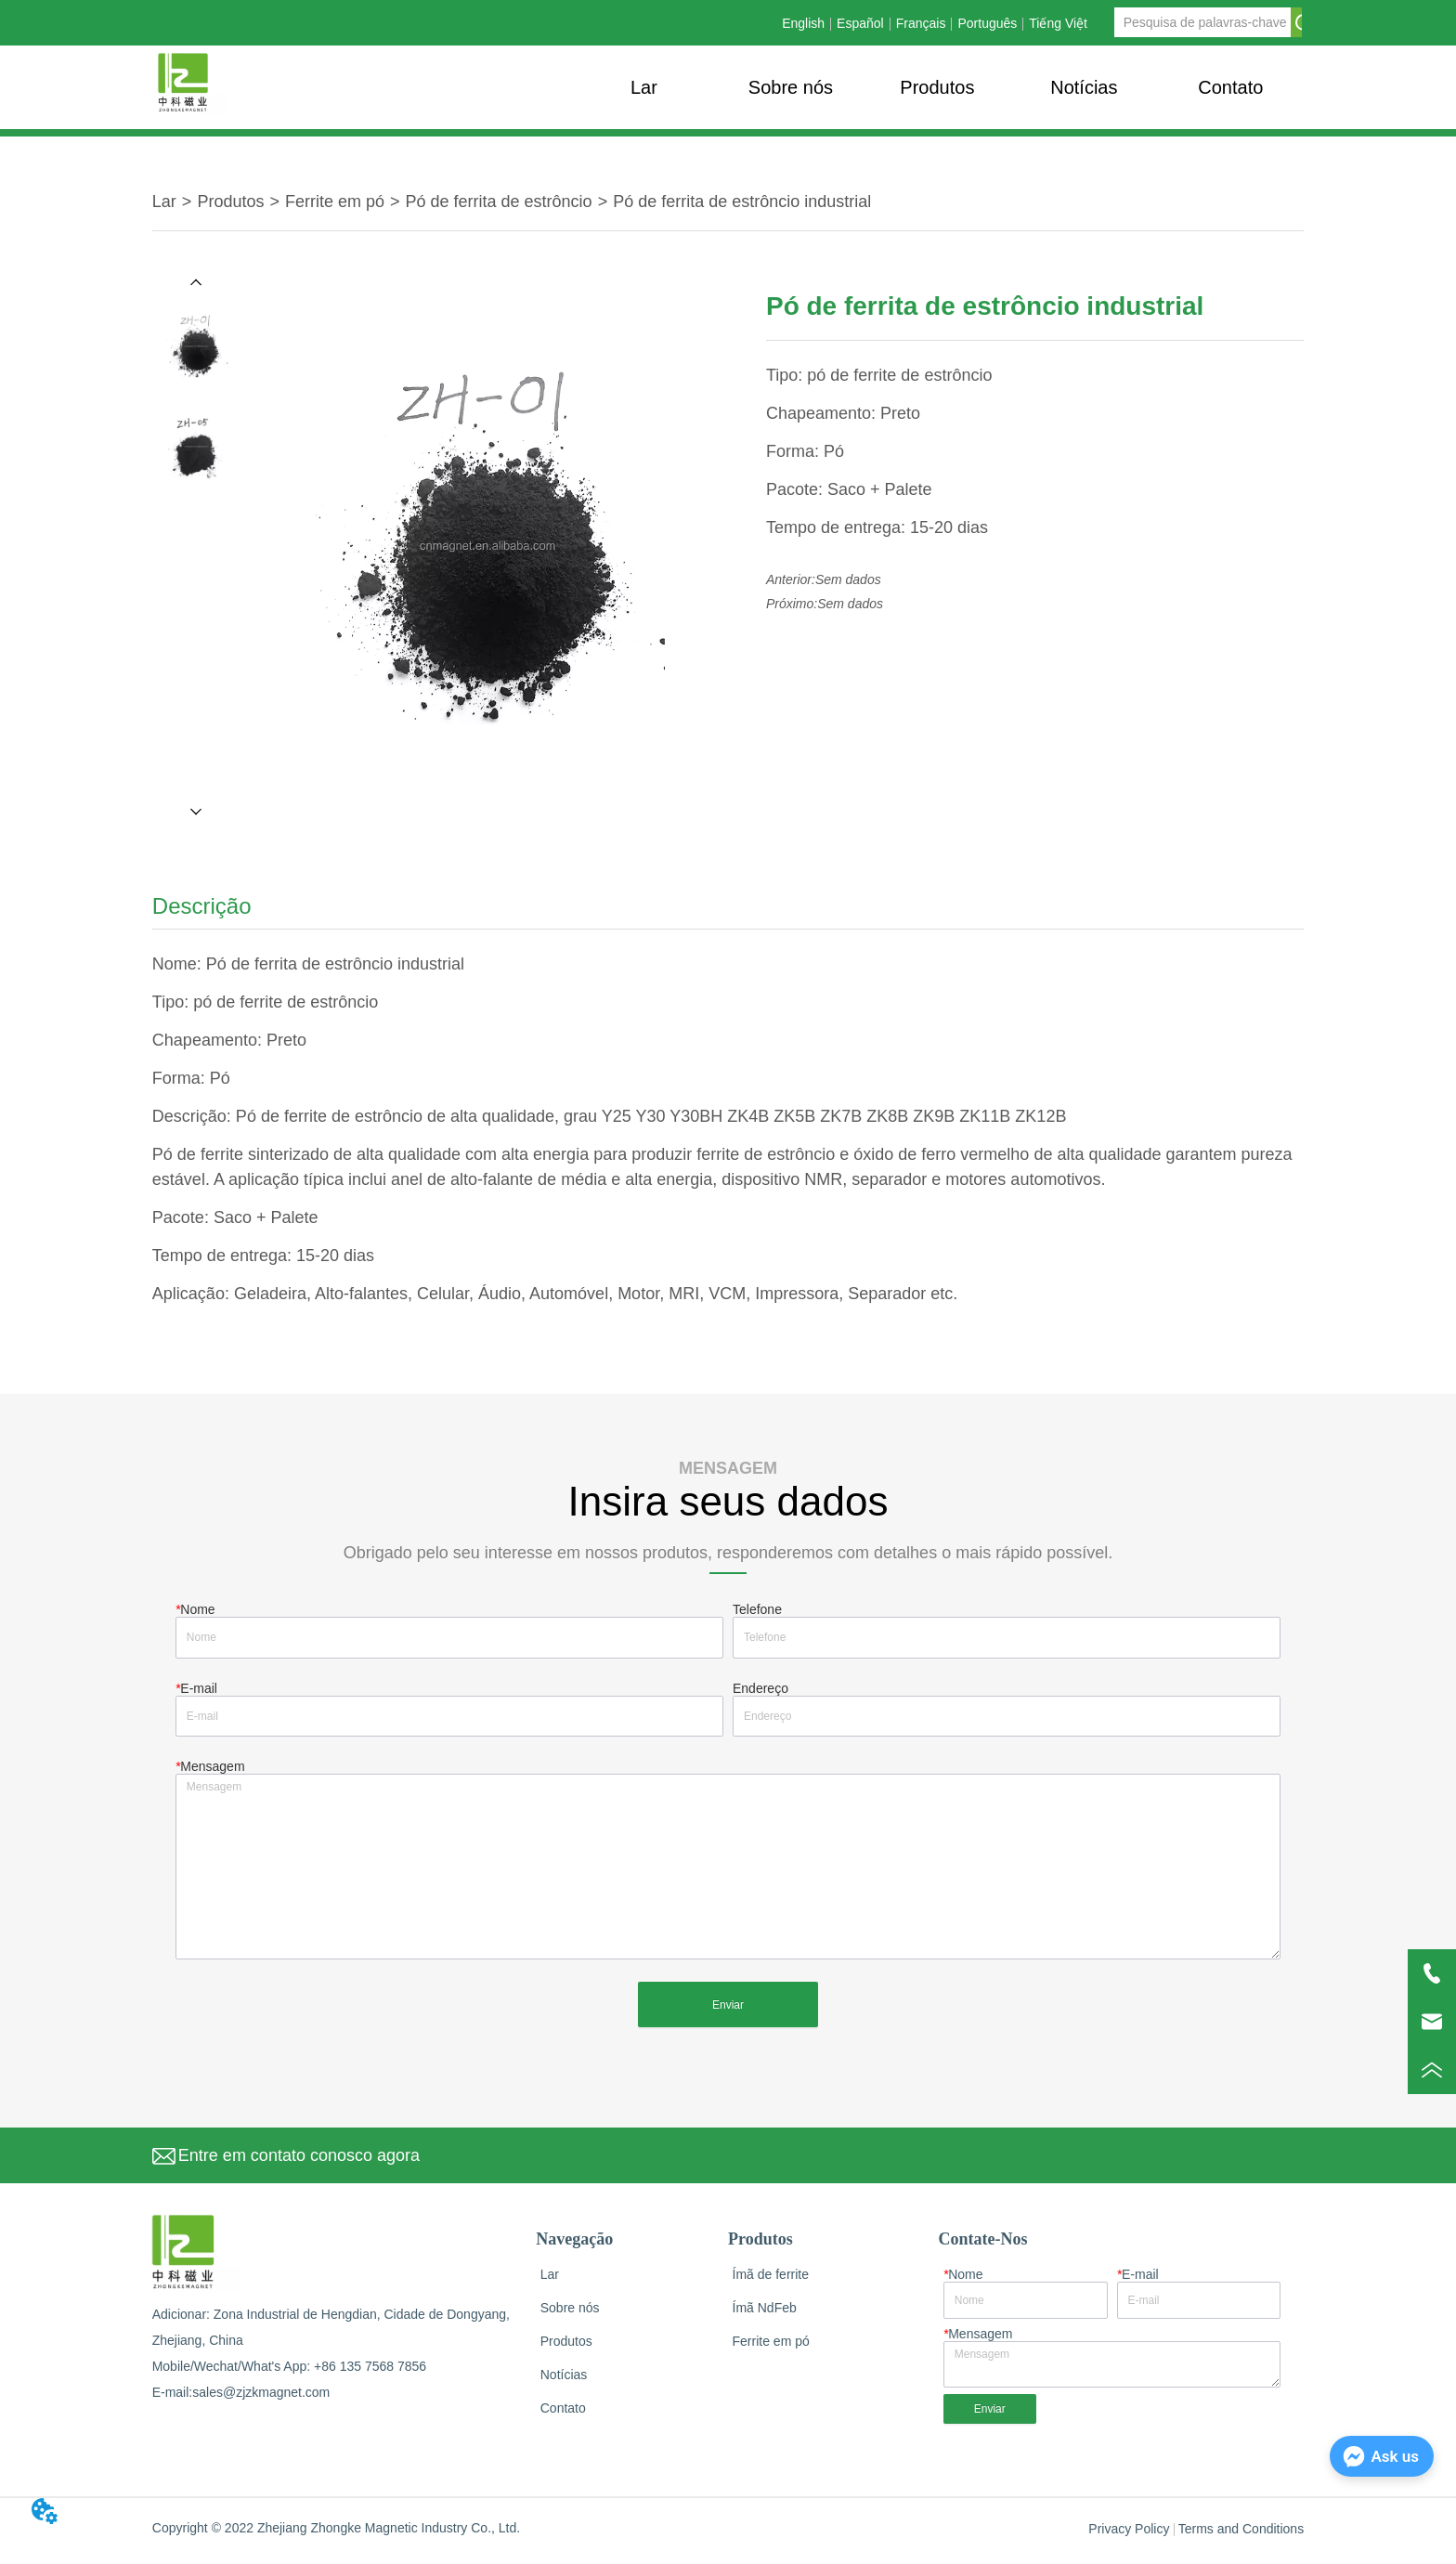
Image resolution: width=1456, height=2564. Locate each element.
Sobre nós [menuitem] (790, 87)
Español (860, 23)
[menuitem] (937, 87)
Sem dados (848, 579)
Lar (164, 201)
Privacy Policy (1128, 2538)
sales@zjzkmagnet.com (261, 2402)
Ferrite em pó (334, 201)
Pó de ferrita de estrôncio (499, 201)
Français (921, 23)
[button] (937, 87)
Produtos (230, 201)
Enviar (728, 2014)
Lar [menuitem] (643, 87)
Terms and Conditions (1241, 2538)
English (803, 23)
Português (987, 23)
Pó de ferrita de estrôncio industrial (742, 201)
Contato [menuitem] (1230, 87)
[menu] (937, 87)
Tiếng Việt (1058, 23)
